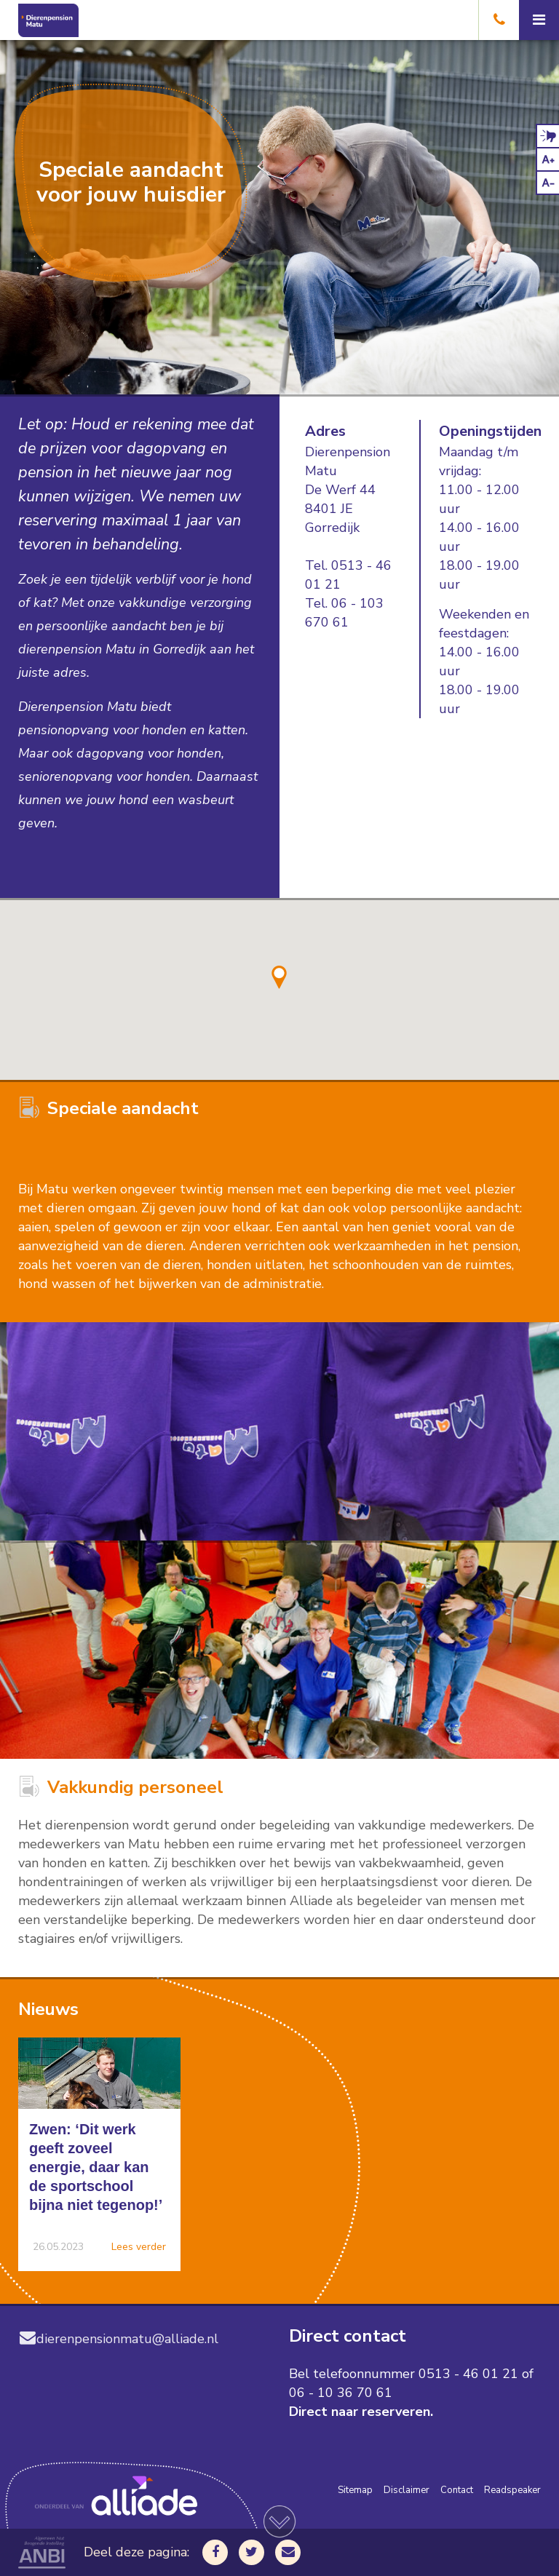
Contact (456, 2490)
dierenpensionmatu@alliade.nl (118, 2339)
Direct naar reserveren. (361, 2411)
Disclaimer (406, 2490)
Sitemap (355, 2490)
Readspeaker (512, 2490)
